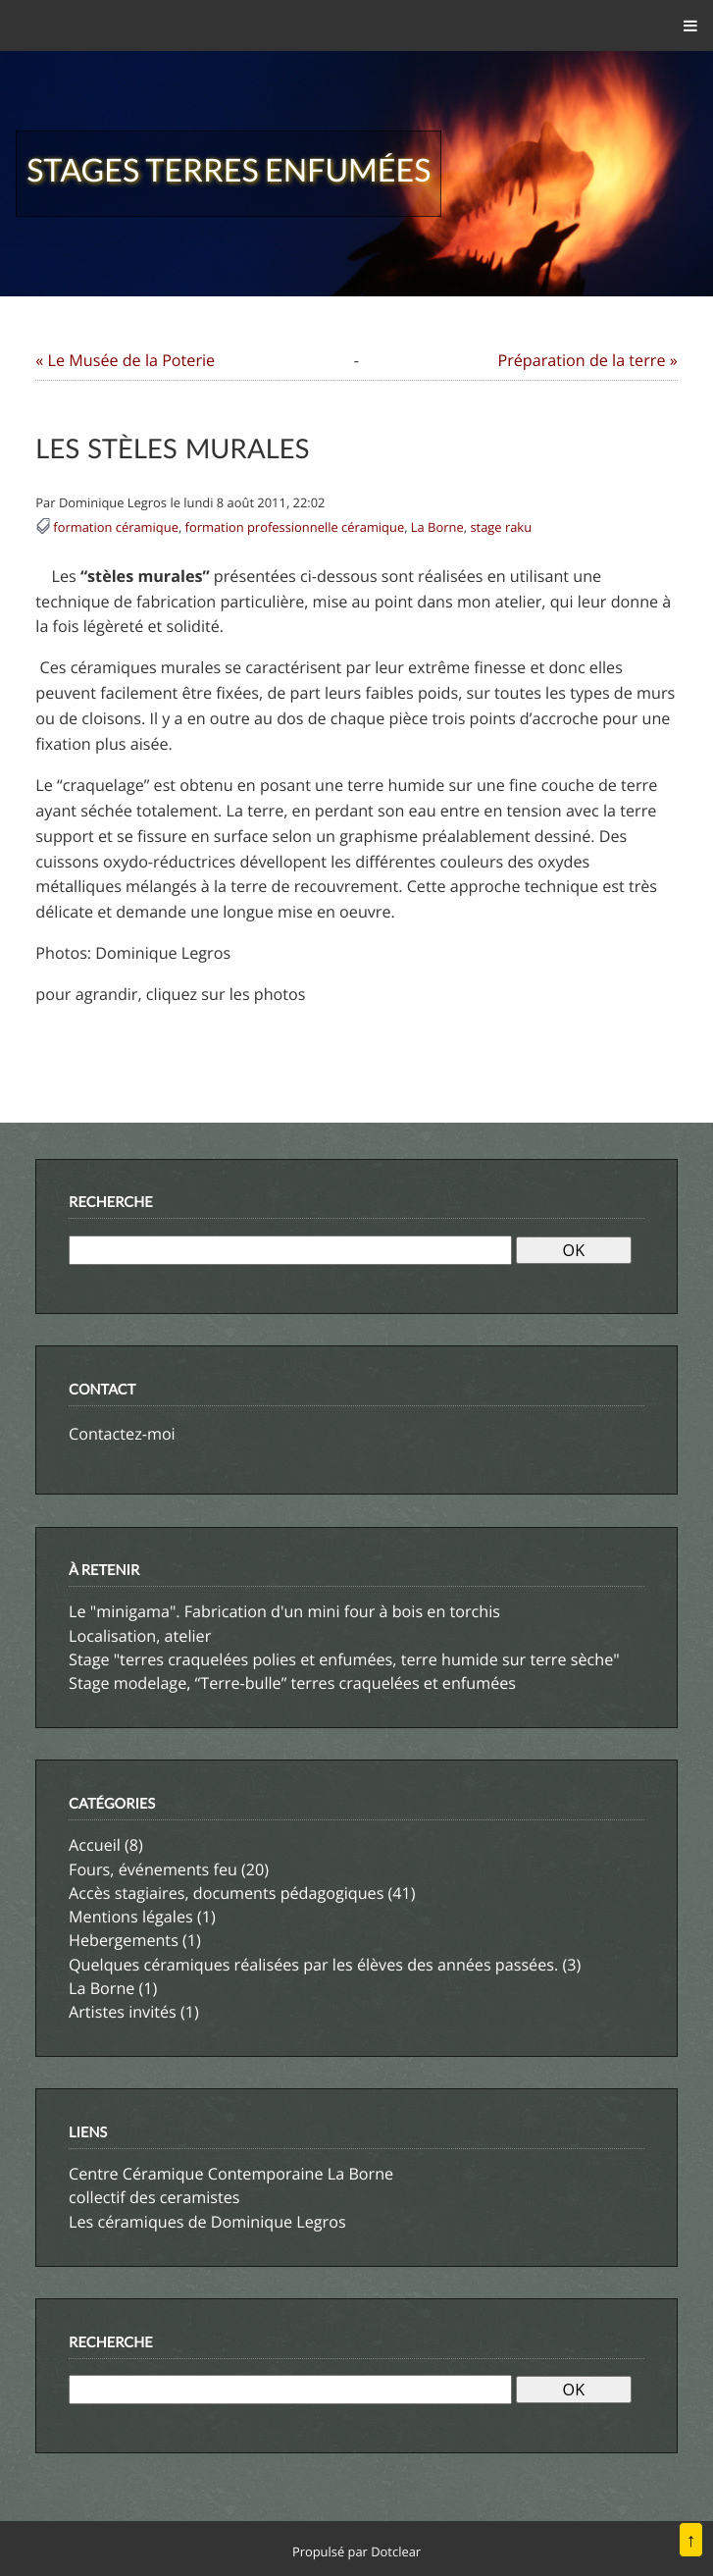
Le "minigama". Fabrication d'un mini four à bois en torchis (284, 1611)
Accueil (95, 1845)
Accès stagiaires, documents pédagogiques (226, 1893)
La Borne (437, 527)
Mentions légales (131, 1916)
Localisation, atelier (140, 1636)
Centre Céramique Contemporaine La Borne (231, 2173)
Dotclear (396, 2551)
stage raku (501, 527)
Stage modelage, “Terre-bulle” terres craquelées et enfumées (292, 1683)
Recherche (111, 1202)
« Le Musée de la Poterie (125, 360)
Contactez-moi (122, 1434)
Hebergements (123, 1940)
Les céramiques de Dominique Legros (207, 2222)
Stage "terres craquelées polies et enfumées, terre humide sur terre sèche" (344, 1659)
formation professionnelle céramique (295, 527)
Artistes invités (123, 2012)
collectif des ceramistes (154, 2197)
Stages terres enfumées (228, 169)
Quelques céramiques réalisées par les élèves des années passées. (313, 1964)
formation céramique (115, 527)
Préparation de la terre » (587, 360)
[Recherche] (290, 1250)
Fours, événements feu (153, 1869)
